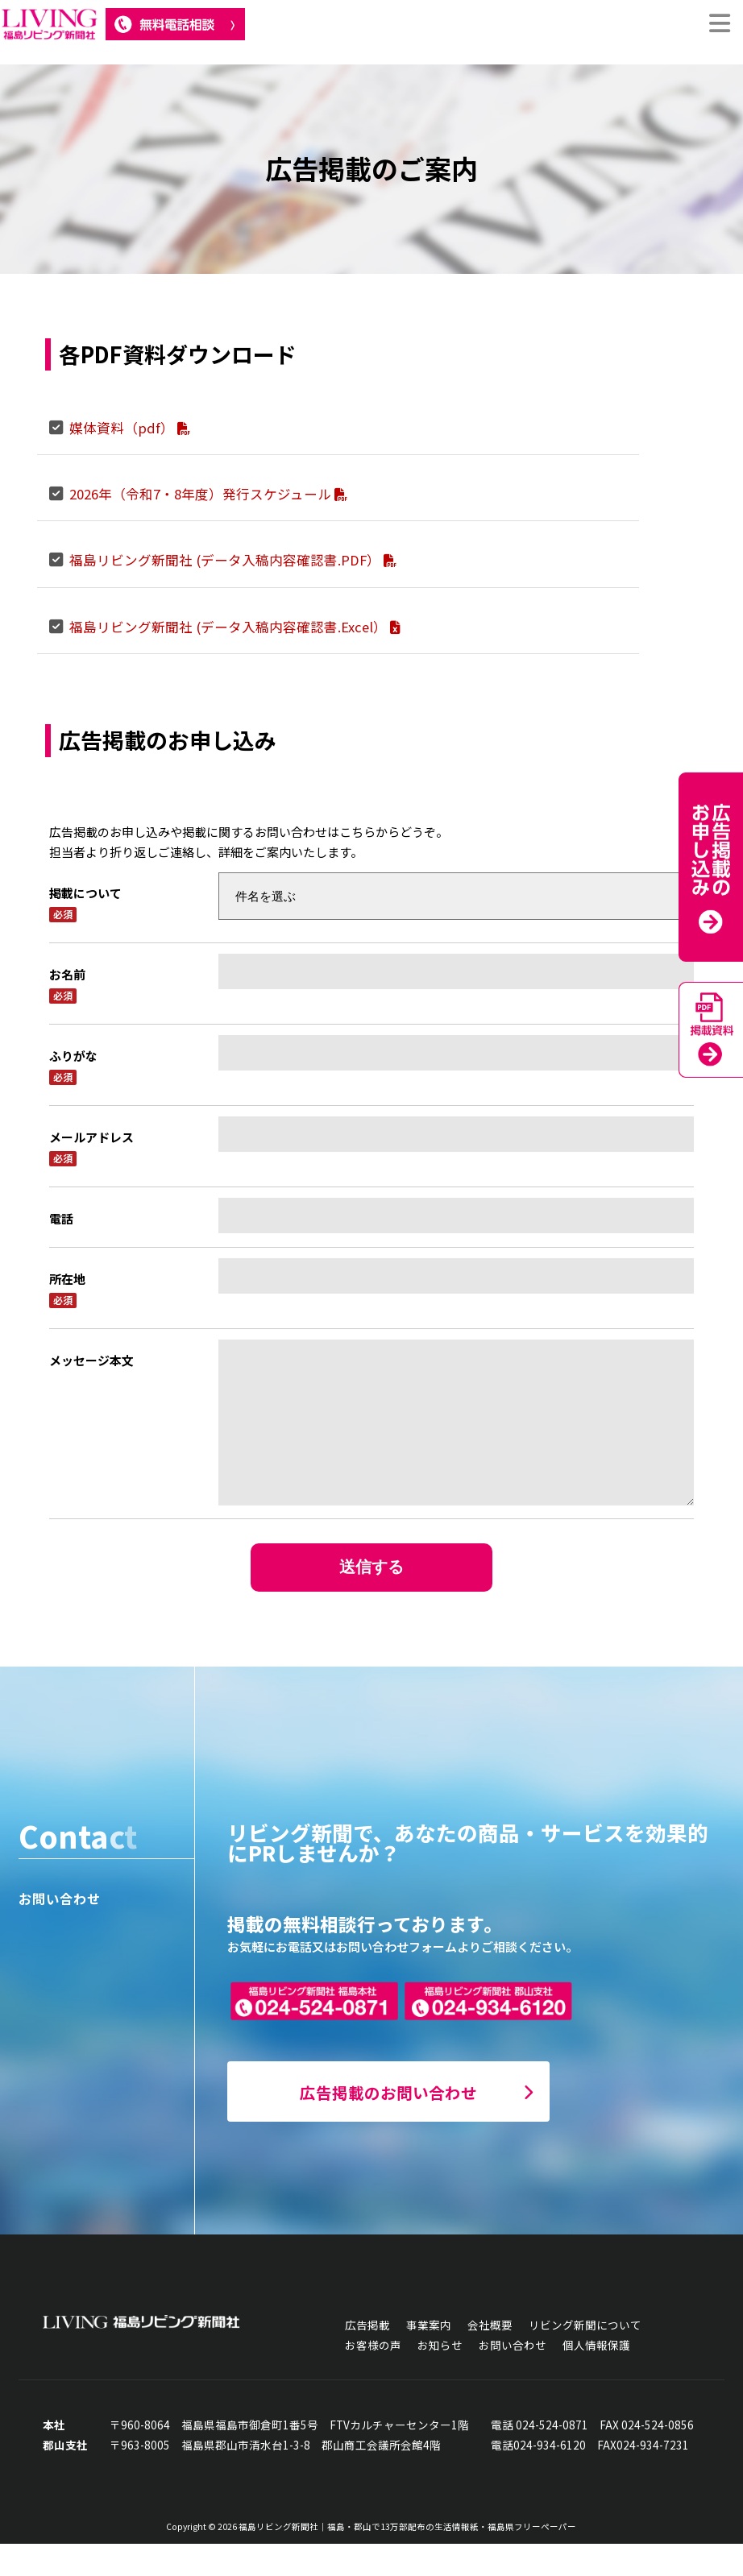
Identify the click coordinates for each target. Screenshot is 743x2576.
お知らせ (440, 2377)
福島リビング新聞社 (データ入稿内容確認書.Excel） (234, 626)
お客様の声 (373, 2377)
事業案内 (428, 2357)
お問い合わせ (512, 2377)
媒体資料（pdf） (130, 427)
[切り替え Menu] (719, 23)
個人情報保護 (596, 2377)
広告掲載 (367, 2357)
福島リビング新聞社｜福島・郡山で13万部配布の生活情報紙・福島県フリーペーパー (407, 2559)
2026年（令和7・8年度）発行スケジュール (208, 493)
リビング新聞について (585, 2357)
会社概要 (490, 2357)
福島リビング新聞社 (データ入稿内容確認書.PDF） (233, 559)
